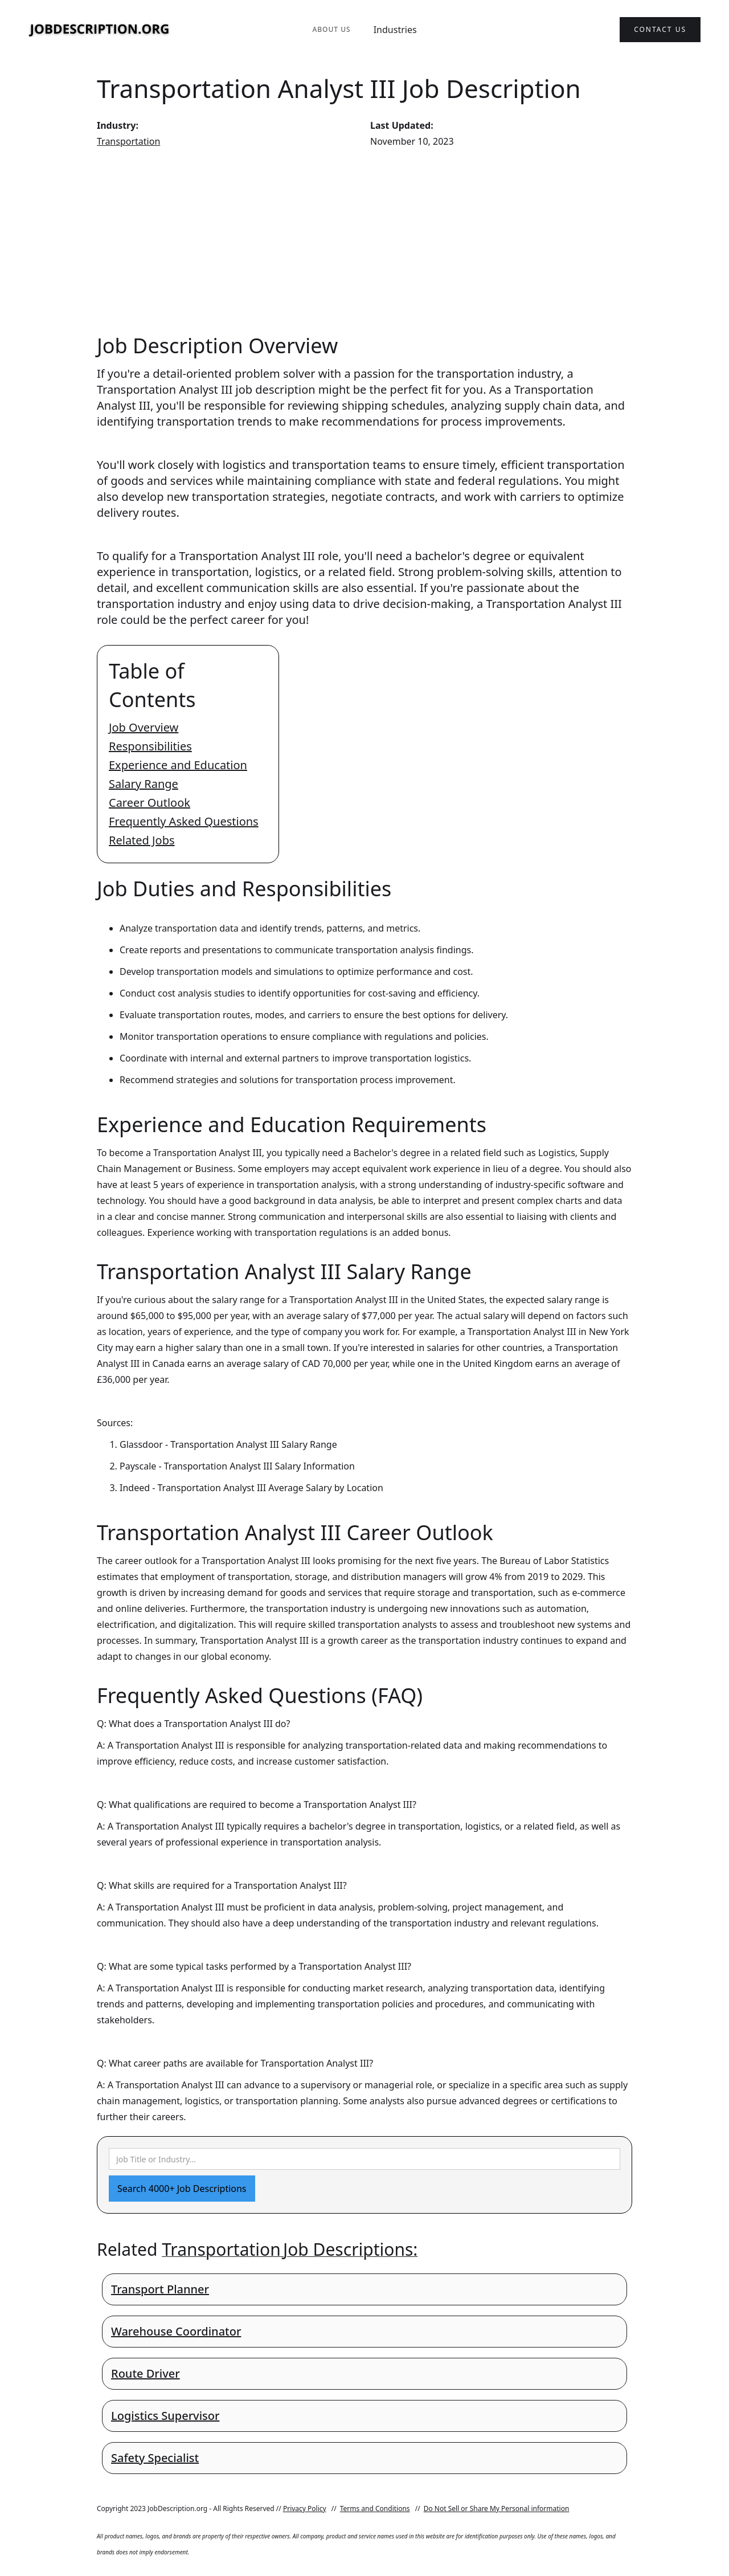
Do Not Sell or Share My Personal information (497, 2508)
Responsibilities (150, 746)
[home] (99, 30)
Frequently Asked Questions (184, 821)
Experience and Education (178, 765)
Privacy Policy (304, 2508)
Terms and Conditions (375, 2508)
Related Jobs (142, 840)
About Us (331, 29)
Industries (395, 29)
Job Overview (143, 727)
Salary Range (143, 783)
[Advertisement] (364, 240)
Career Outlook (149, 802)
